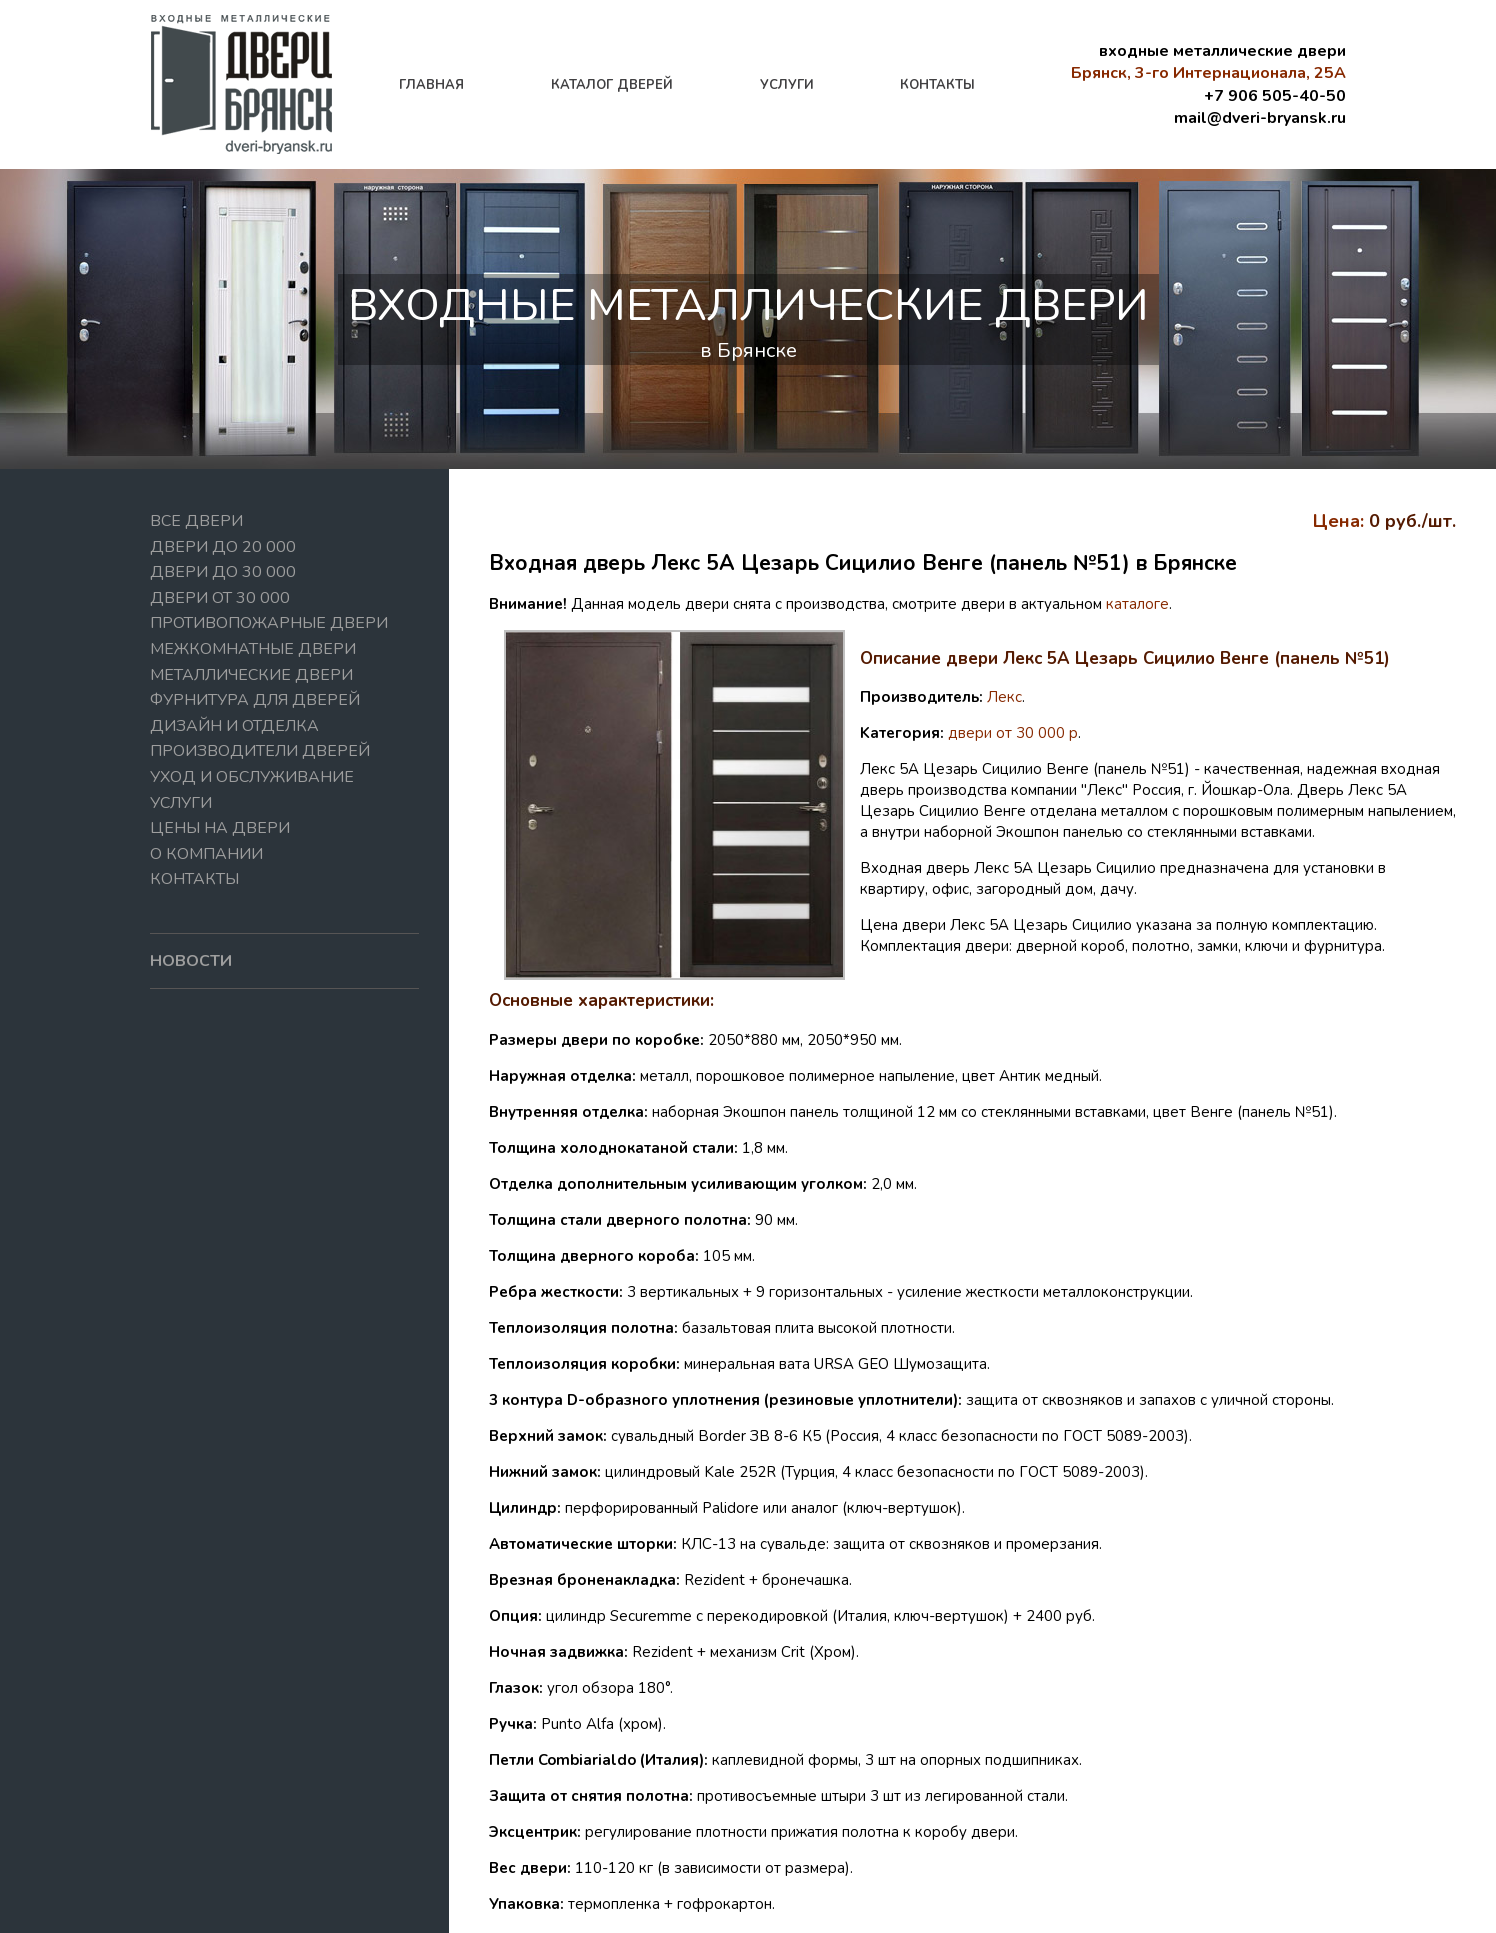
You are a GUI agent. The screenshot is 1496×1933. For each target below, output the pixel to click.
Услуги (181, 803)
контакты (937, 85)
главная (431, 85)
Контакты (194, 879)
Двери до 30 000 (223, 572)
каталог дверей (612, 85)
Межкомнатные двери (253, 649)
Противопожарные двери (269, 623)
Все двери (196, 521)
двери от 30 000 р (1013, 733)
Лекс (1004, 697)
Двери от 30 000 (220, 598)
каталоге (1137, 604)
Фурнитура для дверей (255, 700)
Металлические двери (251, 675)
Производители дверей (260, 751)
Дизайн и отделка (234, 726)
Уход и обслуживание (252, 777)
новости (191, 961)
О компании (206, 854)
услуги (787, 85)
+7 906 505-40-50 (1275, 96)
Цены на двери (220, 828)
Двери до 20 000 (223, 547)
